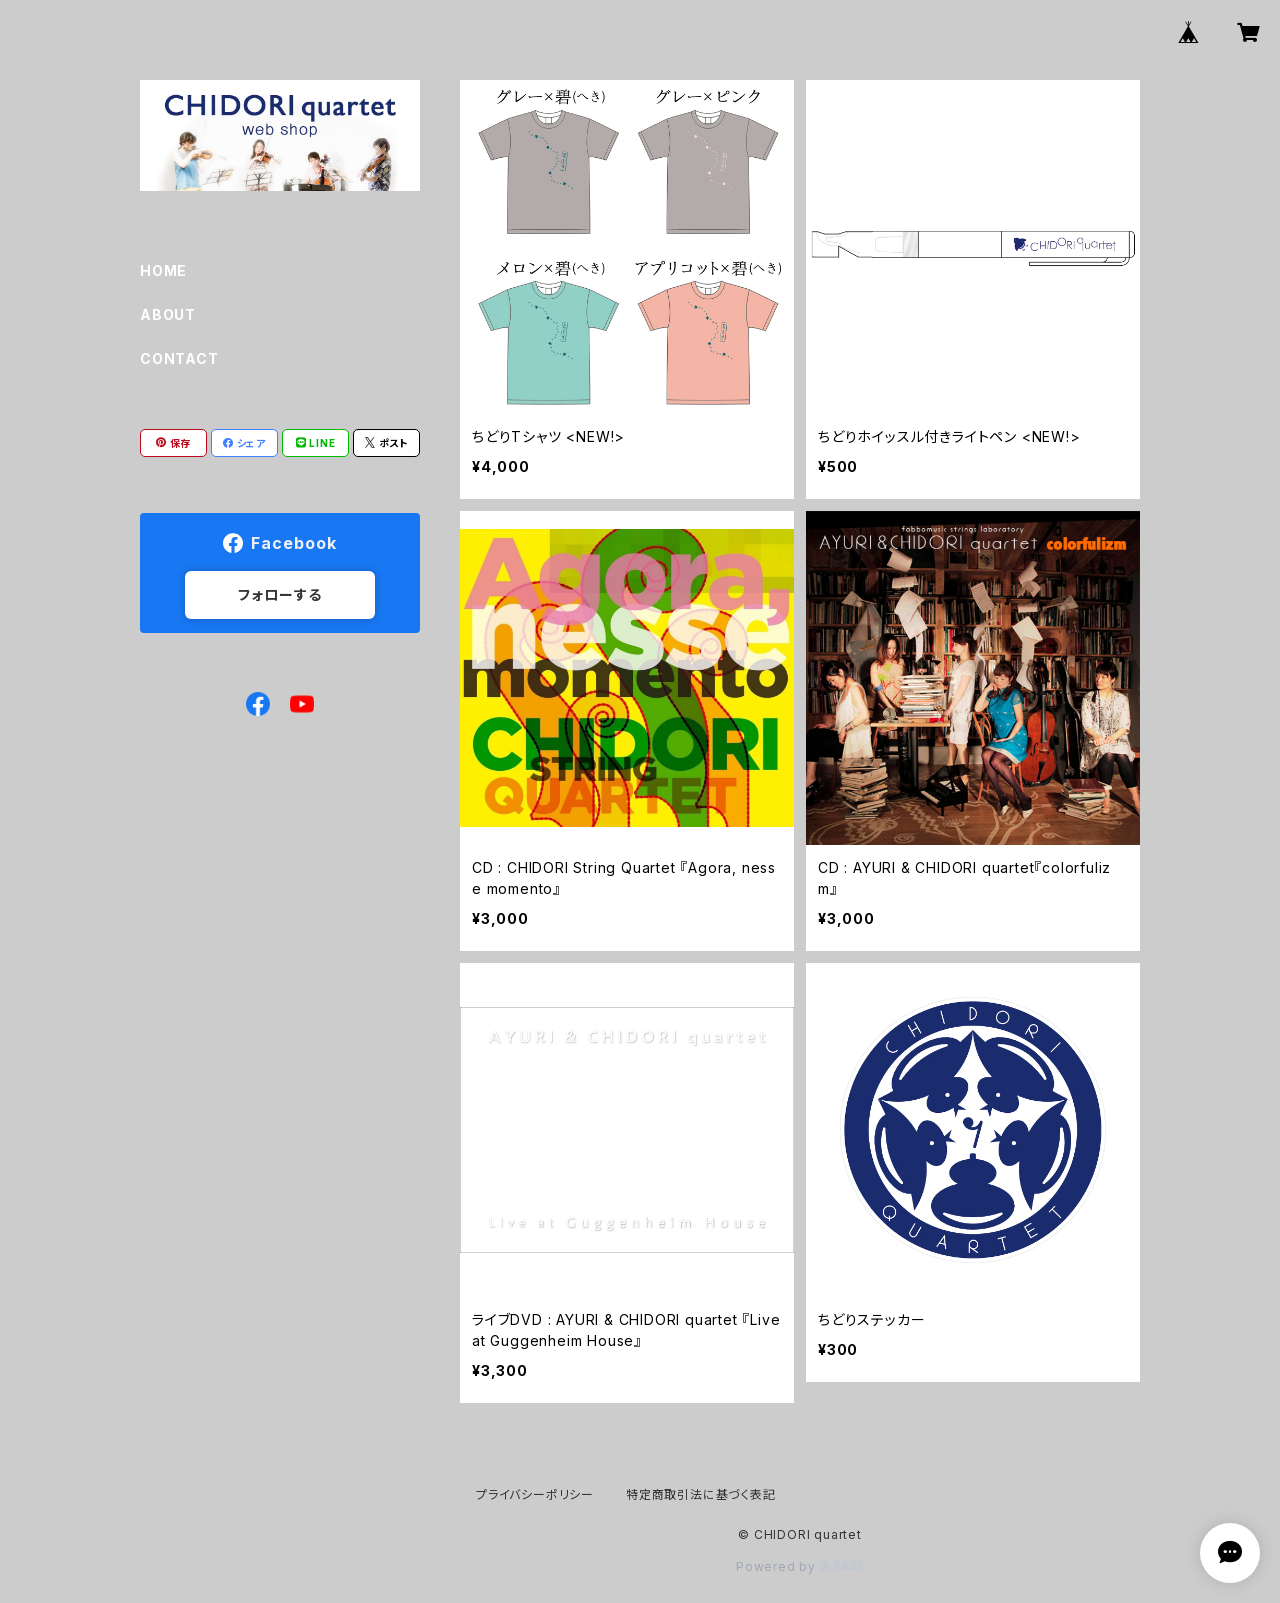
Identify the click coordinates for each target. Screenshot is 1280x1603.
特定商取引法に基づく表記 (701, 1494)
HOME (163, 270)
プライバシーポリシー (535, 1494)
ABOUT (168, 314)
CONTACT (179, 358)
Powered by (800, 1566)
